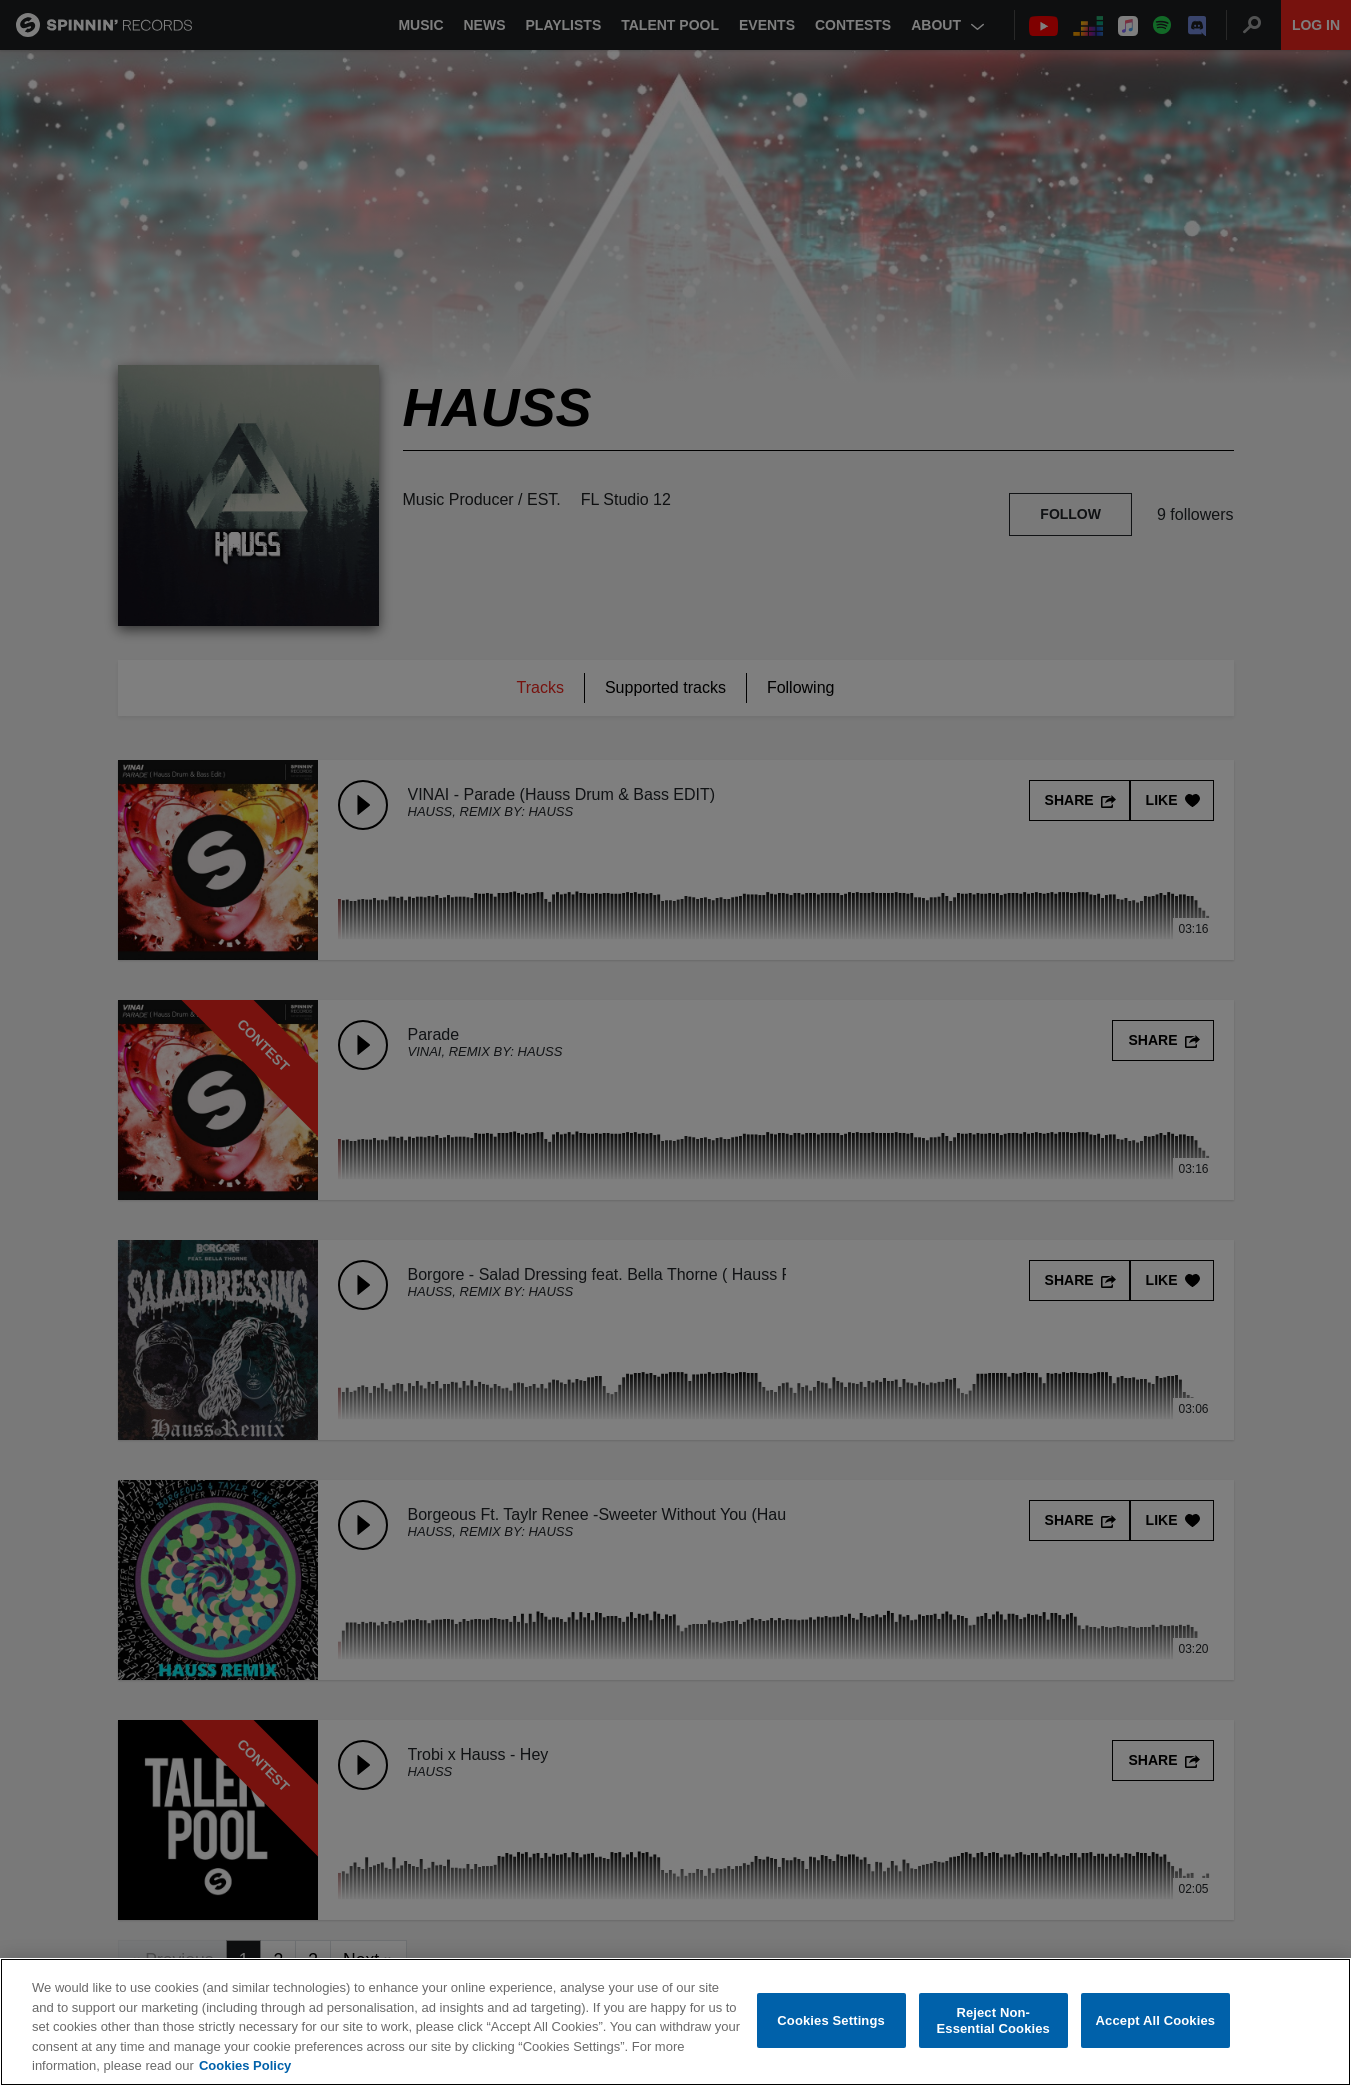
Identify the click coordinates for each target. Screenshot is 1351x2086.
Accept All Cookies (1156, 2020)
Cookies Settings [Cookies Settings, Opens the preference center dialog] (831, 2020)
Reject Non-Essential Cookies (992, 2020)
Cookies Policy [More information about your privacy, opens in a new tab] (245, 2065)
